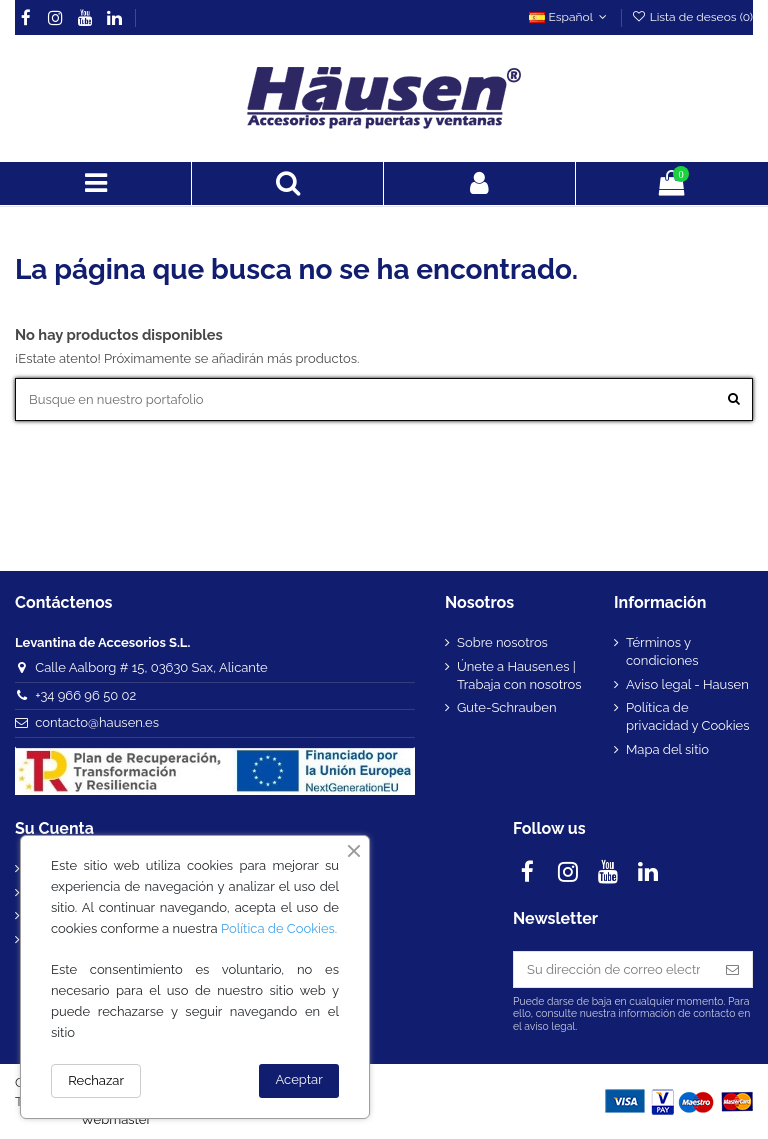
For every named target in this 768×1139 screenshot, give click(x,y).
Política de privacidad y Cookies (687, 716)
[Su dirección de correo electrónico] (613, 969)
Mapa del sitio (667, 749)
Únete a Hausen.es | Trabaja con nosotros (519, 675)
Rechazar (96, 1080)
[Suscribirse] (732, 969)
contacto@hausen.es (97, 722)
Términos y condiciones (662, 651)
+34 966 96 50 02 (85, 695)
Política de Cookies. (279, 928)
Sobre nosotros (502, 642)
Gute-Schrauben (507, 707)
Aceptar (299, 1079)
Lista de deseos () (692, 17)
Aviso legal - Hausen (687, 684)
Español (570, 17)
